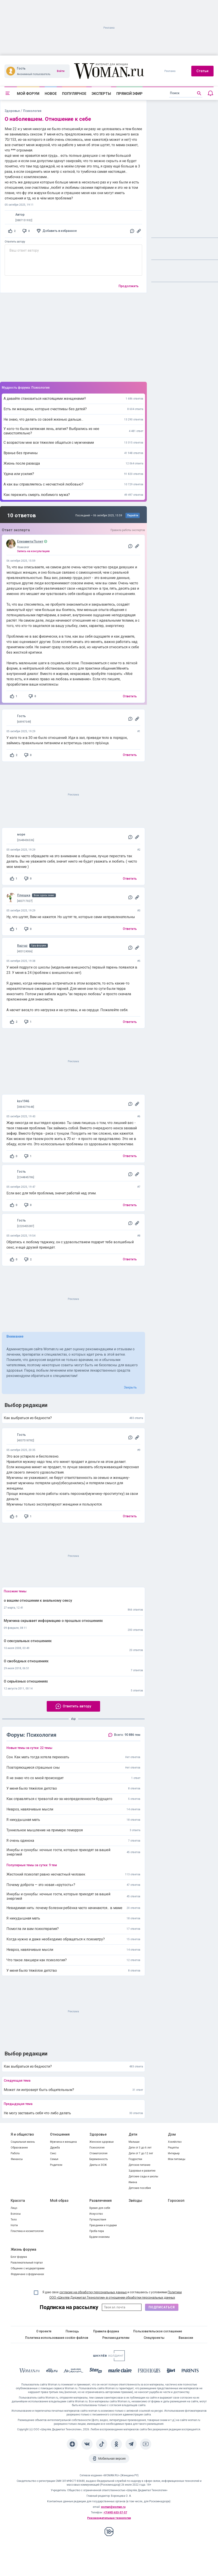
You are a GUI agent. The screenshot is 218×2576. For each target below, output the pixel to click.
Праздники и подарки (103, 2225)
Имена (133, 2182)
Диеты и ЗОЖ (98, 2164)
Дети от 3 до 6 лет (140, 2147)
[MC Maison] (73, 2371)
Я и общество (22, 2134)
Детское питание (139, 2164)
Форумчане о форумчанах (27, 2274)
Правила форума (106, 2331)
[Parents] (190, 2371)
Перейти (132, 515)
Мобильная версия (111, 2458)
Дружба (55, 2147)
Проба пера (96, 2231)
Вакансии (186, 2337)
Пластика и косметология (27, 2231)
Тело (14, 2219)
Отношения (60, 2134)
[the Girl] (171, 2371)
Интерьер (174, 2153)
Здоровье (12, 111)
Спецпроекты (154, 2337)
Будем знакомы (99, 2236)
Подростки (135, 2159)
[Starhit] (96, 2371)
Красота (18, 2200)
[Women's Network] (109, 2360)
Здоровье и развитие (142, 2170)
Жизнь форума (23, 2249)
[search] (185, 93)
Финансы (17, 2159)
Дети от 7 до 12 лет (141, 2153)
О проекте (43, 2331)
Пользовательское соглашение (157, 2331)
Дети (133, 2134)
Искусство (96, 2213)
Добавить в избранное (59, 231)
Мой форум (28, 94)
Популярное (74, 94)
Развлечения (100, 2200)
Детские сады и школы (143, 2176)
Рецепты (173, 2147)
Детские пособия (140, 2188)
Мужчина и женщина (63, 2141)
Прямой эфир (129, 94)
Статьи (202, 71)
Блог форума (19, 2256)
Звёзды (135, 2200)
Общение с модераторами (27, 2268)
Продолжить (129, 286)
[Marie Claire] (120, 2371)
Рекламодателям (115, 2337)
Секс (53, 2153)
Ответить (130, 696)
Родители (56, 2164)
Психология (97, 2147)
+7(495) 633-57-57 (115, 2512)
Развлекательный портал (27, 2262)
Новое (51, 94)
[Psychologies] (149, 2371)
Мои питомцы (176, 2159)
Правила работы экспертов (128, 530)
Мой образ (59, 2200)
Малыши (134, 2141)
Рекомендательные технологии (109, 2518)
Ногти (14, 2225)
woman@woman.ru (113, 2506)
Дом (172, 2134)
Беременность (98, 2159)
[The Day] (51, 2371)
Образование (19, 2147)
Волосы (16, 2213)
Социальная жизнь (23, 2141)
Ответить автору (15, 241)
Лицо (14, 2208)
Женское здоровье (101, 2141)
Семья (54, 2159)
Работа (15, 2153)
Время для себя (99, 2208)
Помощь (72, 2331)
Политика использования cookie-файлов (56, 2337)
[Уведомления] (210, 93)
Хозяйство (175, 2141)
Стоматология (98, 2153)
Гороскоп (176, 2200)
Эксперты (101, 94)
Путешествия (97, 2219)
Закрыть (130, 1387)
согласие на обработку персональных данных (93, 2292)
